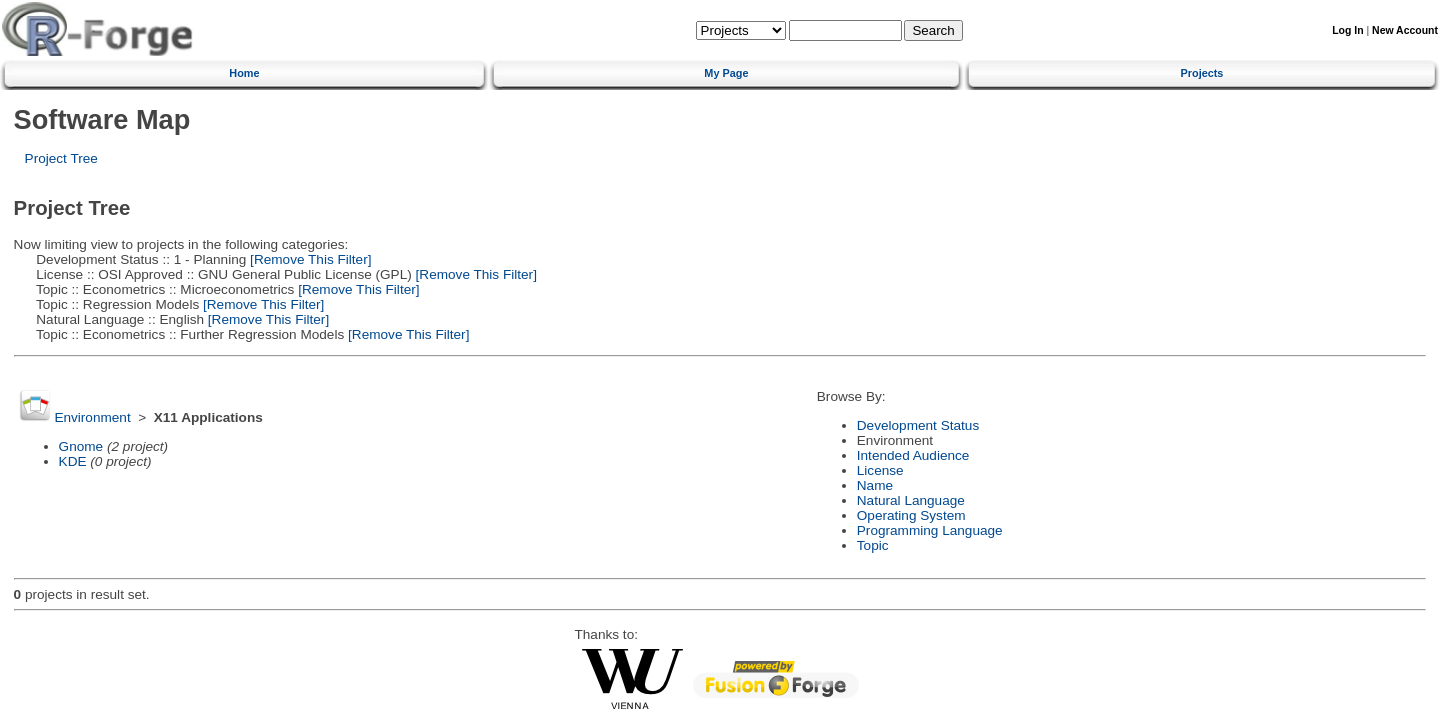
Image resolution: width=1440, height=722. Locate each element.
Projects (1202, 73)
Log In (1347, 30)
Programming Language (930, 530)
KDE (73, 461)
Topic (873, 545)
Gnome (81, 446)
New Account (1405, 30)
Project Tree (61, 158)
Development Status (918, 425)
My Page (726, 73)
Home (244, 73)
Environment (92, 417)
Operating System (911, 515)
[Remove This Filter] (308, 259)
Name (875, 485)
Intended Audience (913, 455)
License (880, 470)
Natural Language (911, 500)
